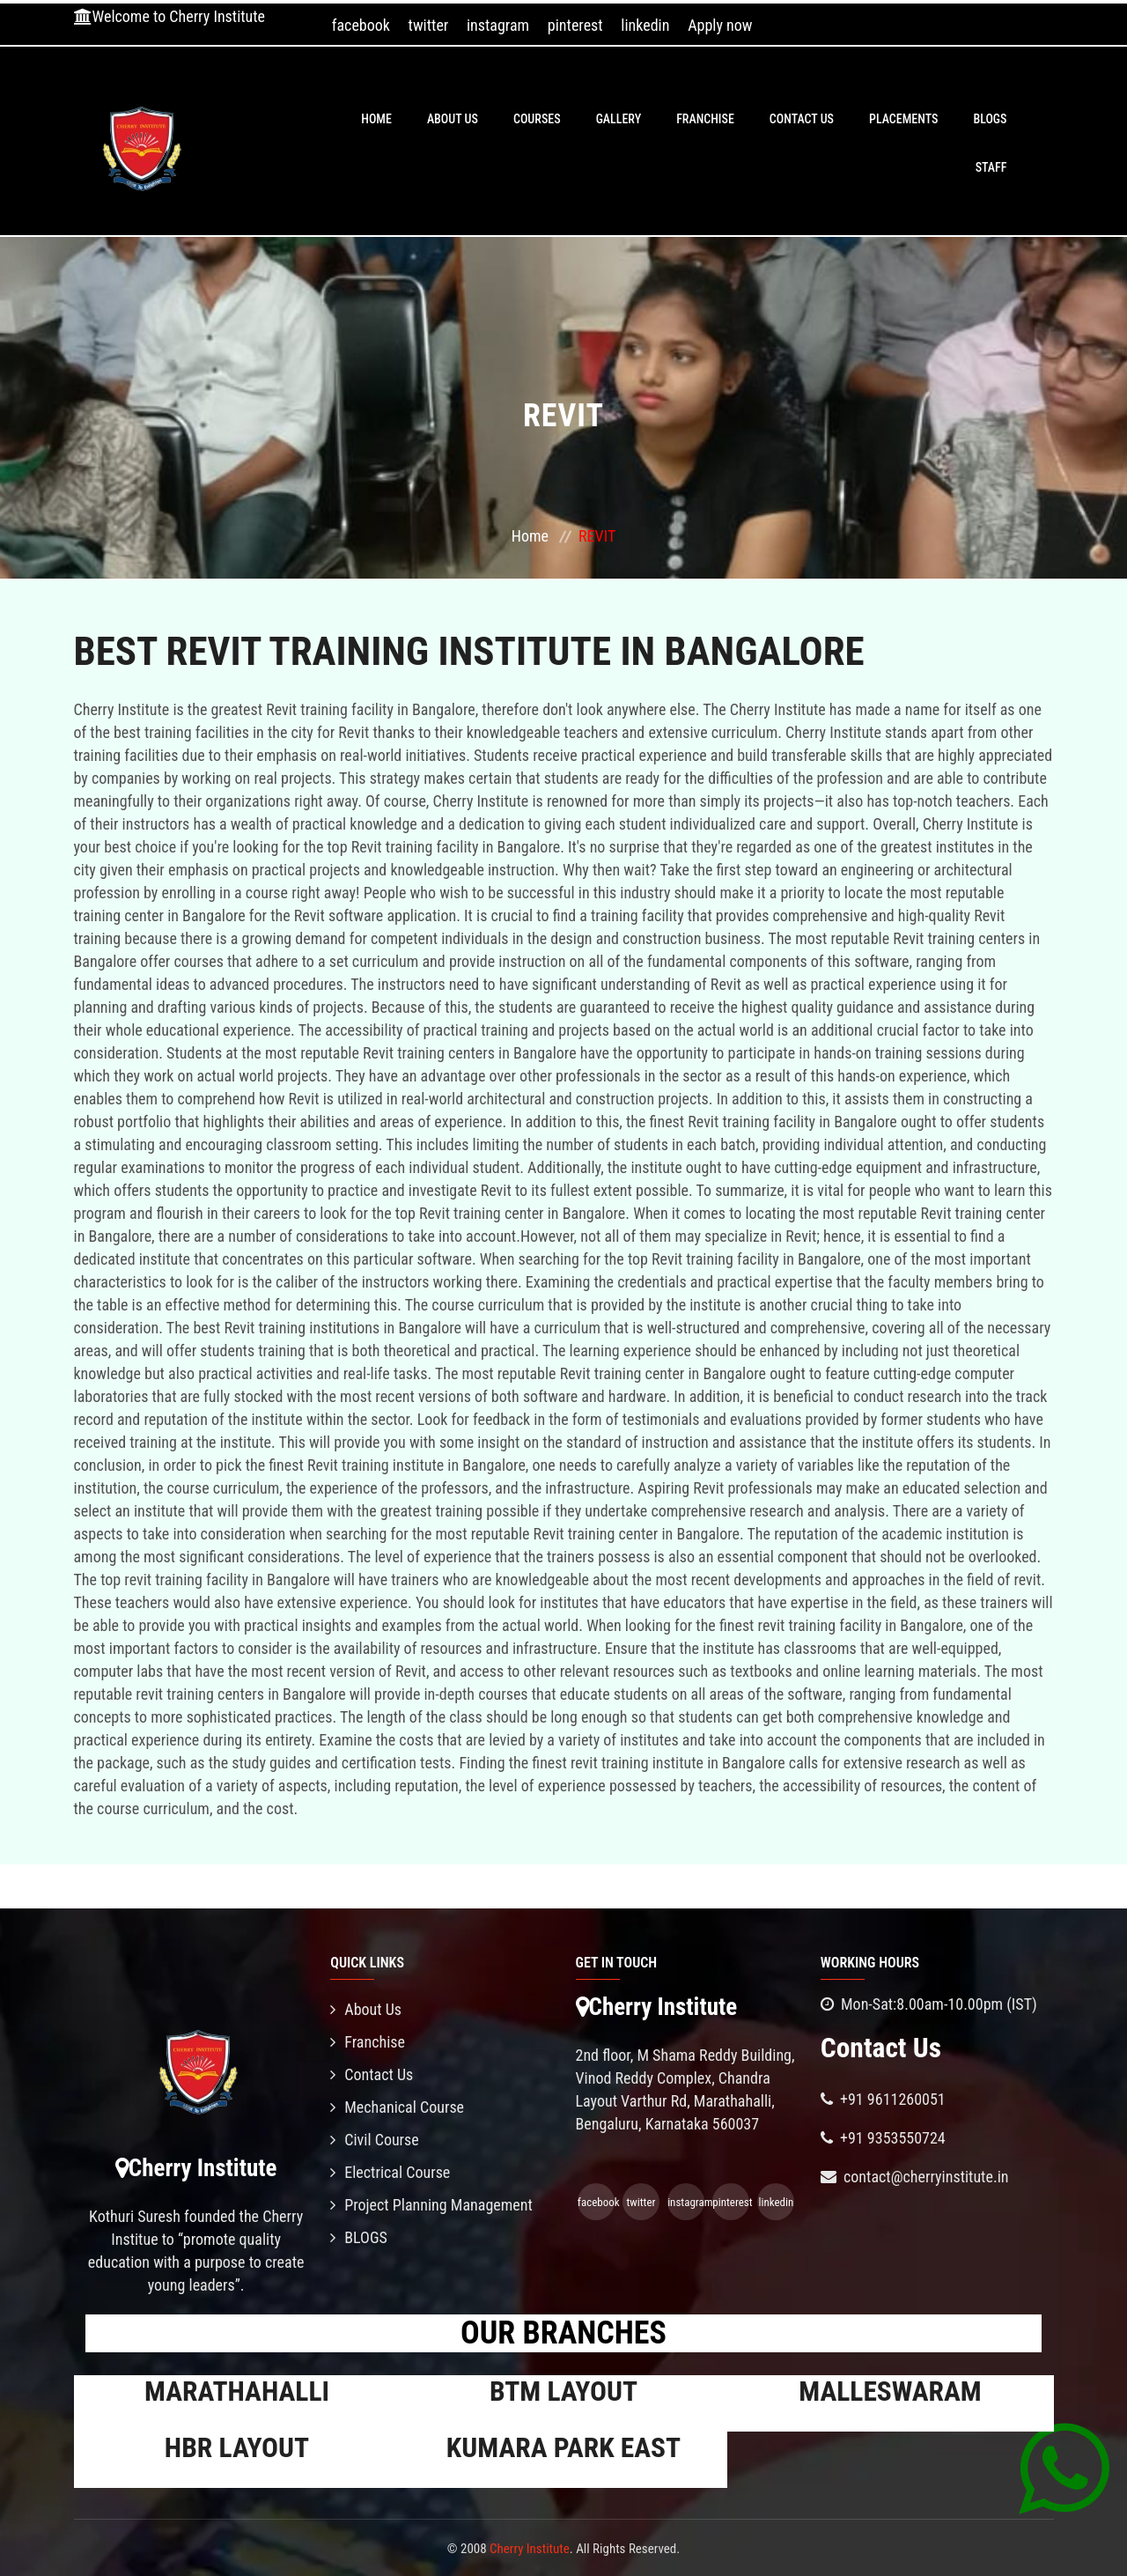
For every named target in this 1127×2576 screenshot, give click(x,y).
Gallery (619, 119)
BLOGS (989, 119)
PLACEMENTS (903, 119)
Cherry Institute (530, 2549)
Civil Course (374, 2139)
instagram (498, 25)
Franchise (705, 119)
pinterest (575, 25)
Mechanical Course (397, 2107)
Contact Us (802, 119)
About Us (452, 119)
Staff (991, 167)
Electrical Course (390, 2172)
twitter (429, 25)
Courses (537, 119)
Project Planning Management (431, 2205)
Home (376, 119)
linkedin (645, 25)
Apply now (720, 25)
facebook (361, 25)
